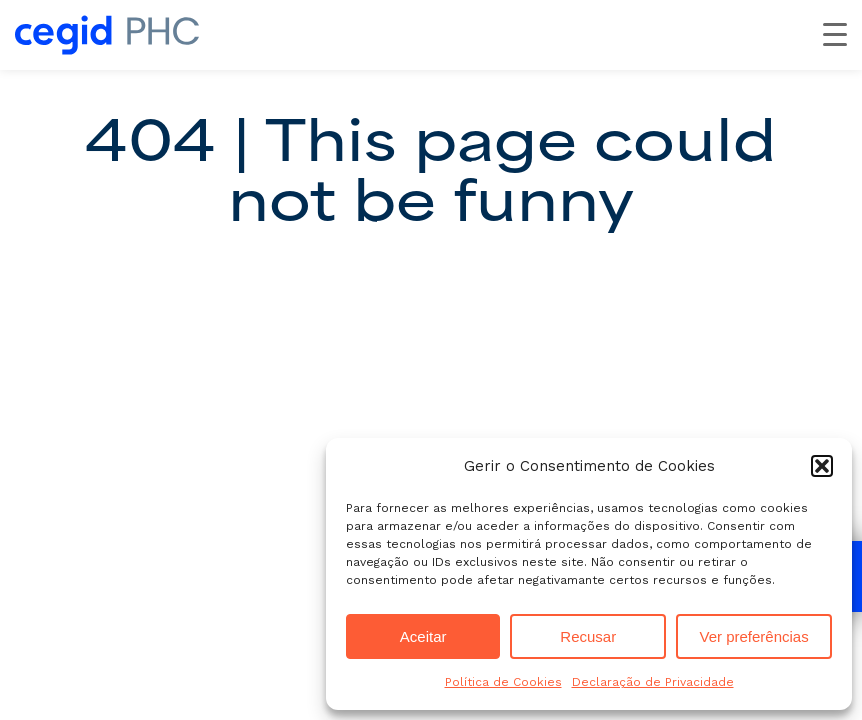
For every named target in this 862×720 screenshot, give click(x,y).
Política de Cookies (503, 682)
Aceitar (423, 636)
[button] (822, 466)
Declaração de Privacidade (653, 682)
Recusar (588, 636)
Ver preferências (753, 636)
